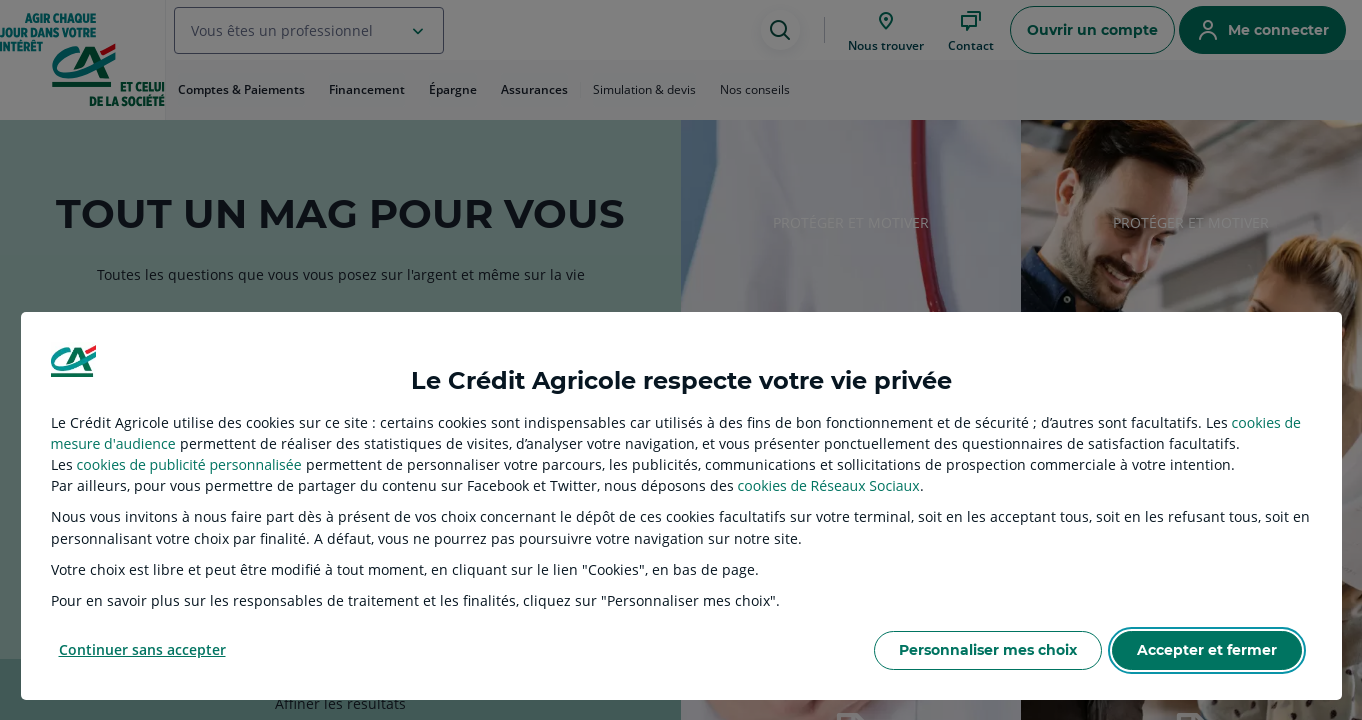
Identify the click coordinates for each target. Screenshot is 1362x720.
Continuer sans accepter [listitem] (142, 649)
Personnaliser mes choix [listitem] (988, 650)
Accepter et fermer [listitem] (1207, 650)
